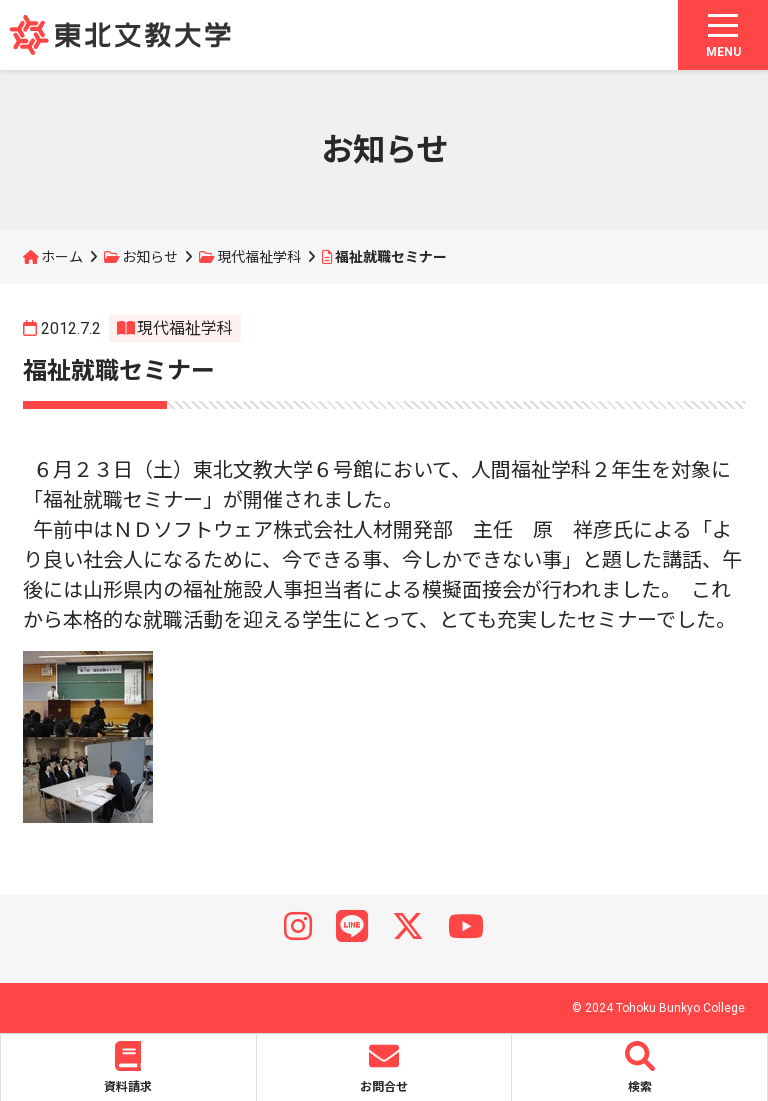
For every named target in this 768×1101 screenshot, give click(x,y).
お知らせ (150, 257)
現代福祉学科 (259, 257)
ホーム (62, 257)
